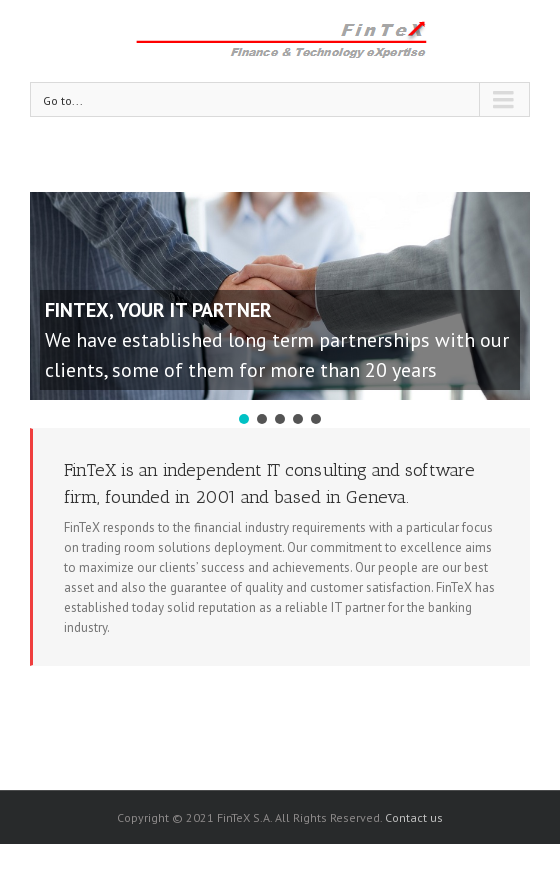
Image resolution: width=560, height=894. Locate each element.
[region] (280, 310)
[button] (244, 419)
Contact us (414, 817)
